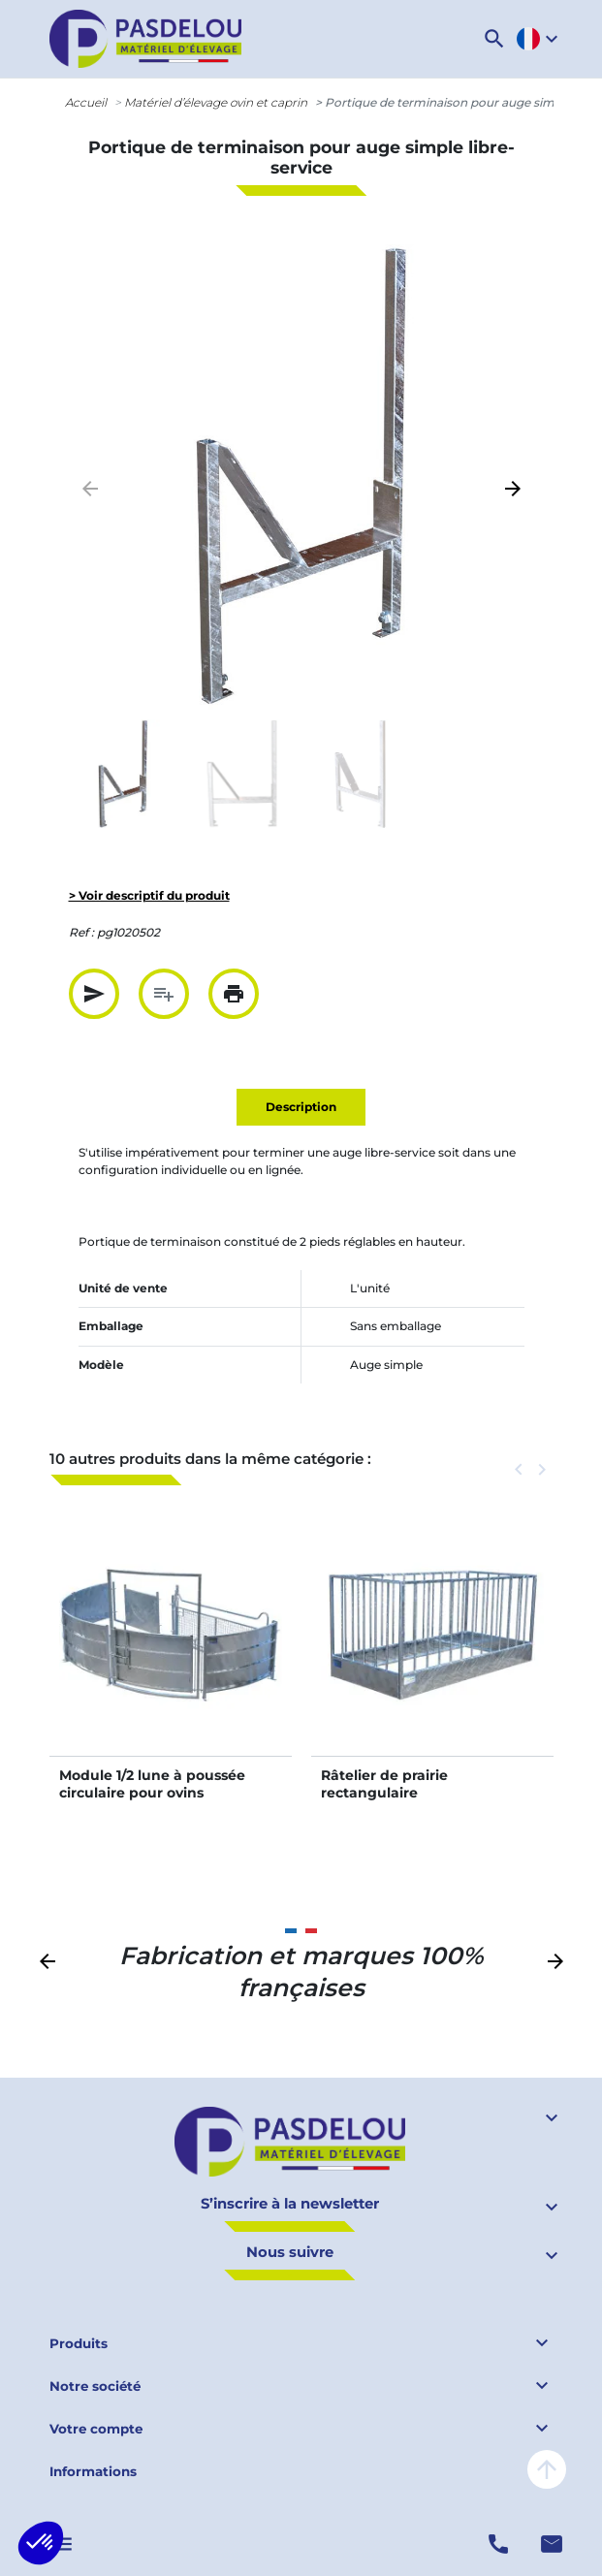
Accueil (86, 102)
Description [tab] (301, 1106)
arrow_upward (546, 2469)
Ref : (81, 932)
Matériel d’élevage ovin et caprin (215, 102)
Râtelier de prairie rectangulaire (384, 1783)
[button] (494, 38)
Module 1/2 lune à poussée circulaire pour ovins (152, 1783)
